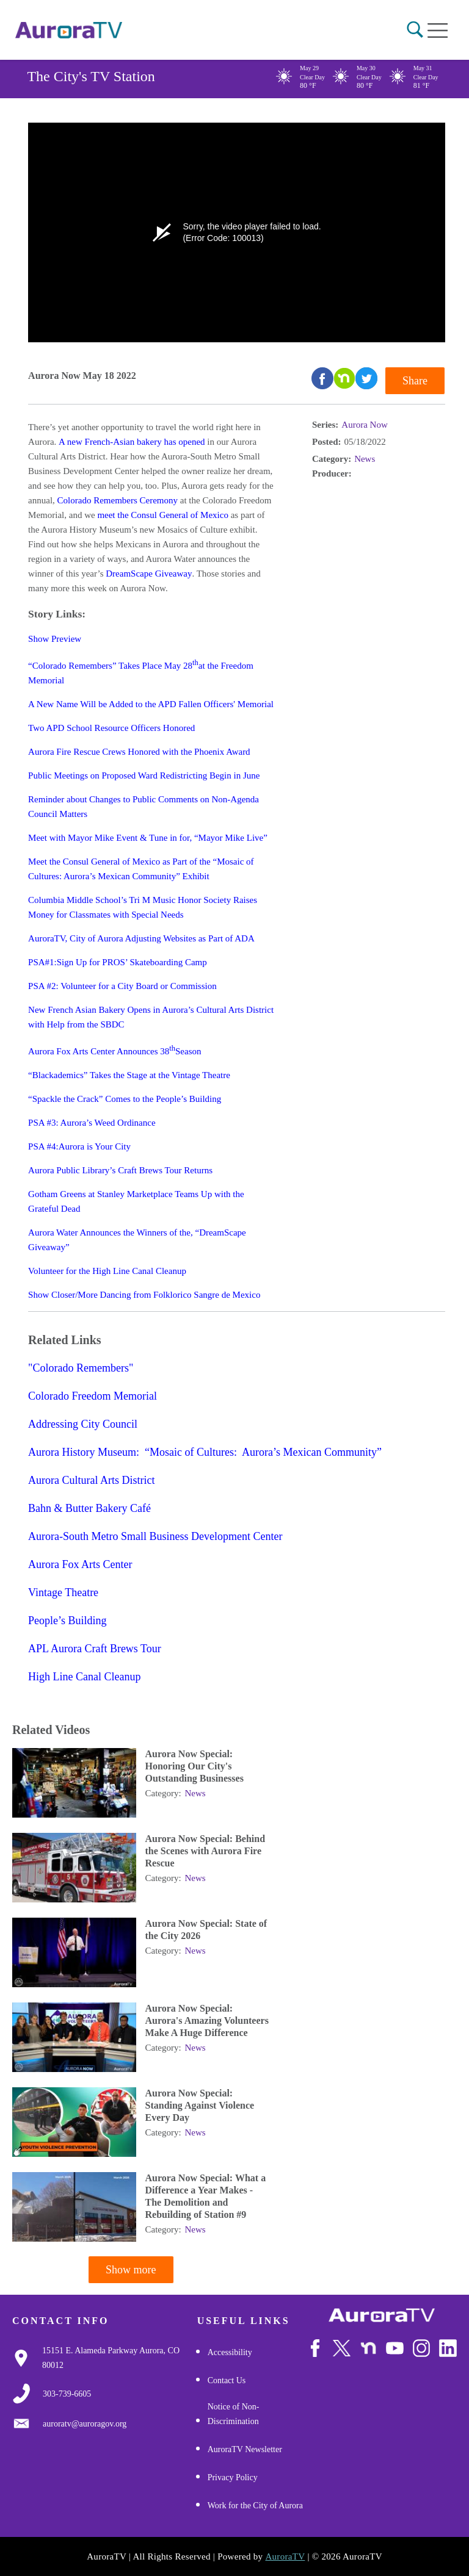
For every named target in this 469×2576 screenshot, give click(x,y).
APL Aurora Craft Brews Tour (94, 1648)
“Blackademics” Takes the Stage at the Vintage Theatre (129, 1075)
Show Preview (54, 639)
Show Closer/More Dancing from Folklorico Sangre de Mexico (144, 1295)
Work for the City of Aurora (255, 2505)
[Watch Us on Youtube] (395, 2348)
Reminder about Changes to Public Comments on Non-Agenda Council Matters (143, 806)
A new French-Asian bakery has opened (132, 442)
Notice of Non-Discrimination (234, 2414)
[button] (414, 29)
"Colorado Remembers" (80, 1368)
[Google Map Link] (119, 2358)
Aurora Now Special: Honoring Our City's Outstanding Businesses (194, 1766)
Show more (131, 2270)
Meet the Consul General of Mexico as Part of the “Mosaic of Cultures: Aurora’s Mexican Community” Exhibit (140, 869)
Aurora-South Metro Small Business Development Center (155, 1536)
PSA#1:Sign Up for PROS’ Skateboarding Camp (117, 962)
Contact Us (227, 2380)
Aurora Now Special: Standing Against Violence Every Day (200, 2105)
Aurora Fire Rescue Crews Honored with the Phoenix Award (139, 752)
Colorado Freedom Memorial (92, 1396)
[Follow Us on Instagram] (422, 2348)
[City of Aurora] (382, 2315)
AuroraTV (285, 2556)
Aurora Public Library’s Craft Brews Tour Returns (120, 1170)
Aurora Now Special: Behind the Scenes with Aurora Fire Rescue (205, 1850)
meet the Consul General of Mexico (162, 515)
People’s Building (67, 1620)
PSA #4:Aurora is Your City (79, 1146)
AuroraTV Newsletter (245, 2449)
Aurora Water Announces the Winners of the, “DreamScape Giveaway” (137, 1240)
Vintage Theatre (63, 1592)
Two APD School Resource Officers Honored (111, 728)
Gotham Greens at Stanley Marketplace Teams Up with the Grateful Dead (136, 1201)
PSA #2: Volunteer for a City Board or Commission (122, 986)
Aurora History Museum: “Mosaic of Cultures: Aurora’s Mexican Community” (205, 1452)
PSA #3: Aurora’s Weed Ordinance (91, 1123)
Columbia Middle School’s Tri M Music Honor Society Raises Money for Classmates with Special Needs (142, 907)
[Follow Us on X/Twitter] (342, 2348)
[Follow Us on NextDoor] (368, 2348)
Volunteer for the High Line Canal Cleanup (107, 1271)
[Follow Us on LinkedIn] (448, 2348)
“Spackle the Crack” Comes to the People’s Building (124, 1099)
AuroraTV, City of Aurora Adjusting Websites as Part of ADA (141, 938)
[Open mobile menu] (437, 30)
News (364, 459)
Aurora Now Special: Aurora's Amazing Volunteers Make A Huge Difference (207, 2020)
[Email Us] (84, 2424)
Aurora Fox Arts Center (80, 1564)
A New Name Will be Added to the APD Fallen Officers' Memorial (151, 704)
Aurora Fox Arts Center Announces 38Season (114, 1050)
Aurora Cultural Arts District (91, 1480)
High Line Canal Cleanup (84, 1677)
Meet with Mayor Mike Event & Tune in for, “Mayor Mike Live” (147, 838)
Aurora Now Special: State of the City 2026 (206, 1929)
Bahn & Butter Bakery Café (89, 1508)
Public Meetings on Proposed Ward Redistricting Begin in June (144, 775)
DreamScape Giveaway (149, 573)
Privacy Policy (233, 2477)
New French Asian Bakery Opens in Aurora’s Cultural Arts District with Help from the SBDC (151, 1017)
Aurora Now (364, 425)
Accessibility (230, 2352)
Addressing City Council (82, 1424)
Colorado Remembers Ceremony (117, 500)
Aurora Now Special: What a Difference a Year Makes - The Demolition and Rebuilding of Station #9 (205, 2196)
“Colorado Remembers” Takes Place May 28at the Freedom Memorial (140, 671)
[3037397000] (67, 2394)
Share (414, 381)
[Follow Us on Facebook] (315, 2348)
